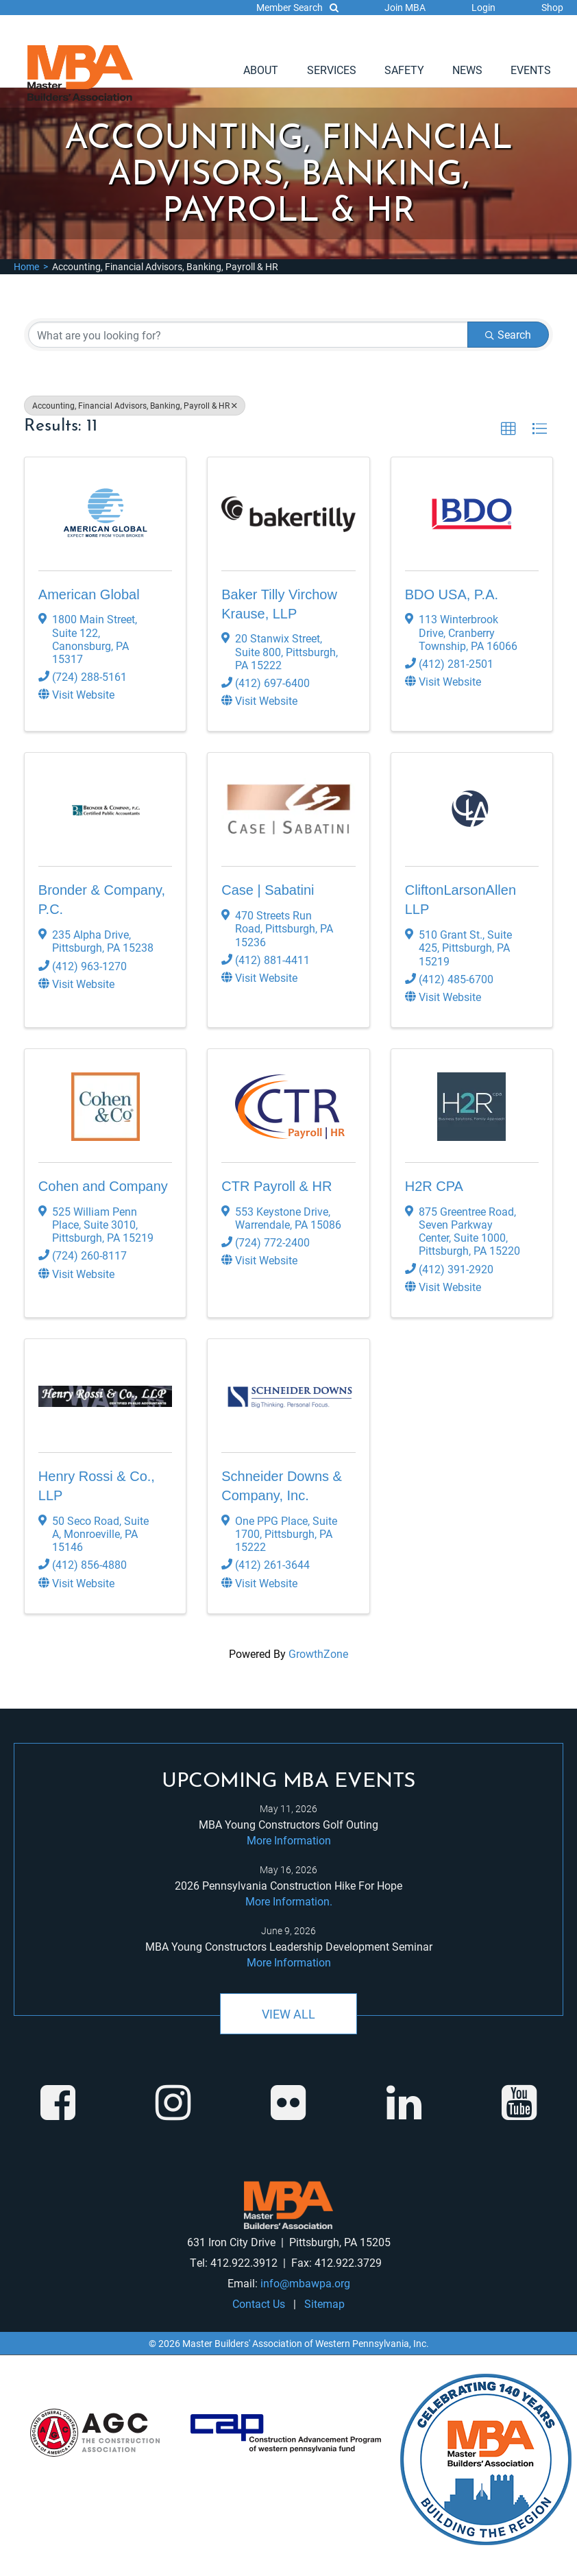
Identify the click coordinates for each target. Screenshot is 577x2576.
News (467, 69)
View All (288, 2014)
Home (26, 266)
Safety (404, 69)
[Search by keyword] (248, 335)
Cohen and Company (103, 1186)
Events (531, 69)
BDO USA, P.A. (451, 594)
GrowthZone (318, 1653)
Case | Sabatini (267, 890)
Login (483, 7)
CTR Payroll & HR (276, 1186)
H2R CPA (434, 1186)
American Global (89, 594)
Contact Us (258, 2303)
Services (331, 69)
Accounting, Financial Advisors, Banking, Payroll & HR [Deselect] (134, 405)
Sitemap (324, 2303)
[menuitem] (261, 70)
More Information (289, 1840)
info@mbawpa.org (305, 2283)
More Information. (288, 1901)
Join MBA (405, 7)
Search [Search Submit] (508, 334)
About (260, 69)
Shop (552, 7)
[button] (508, 429)
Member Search (297, 7)
